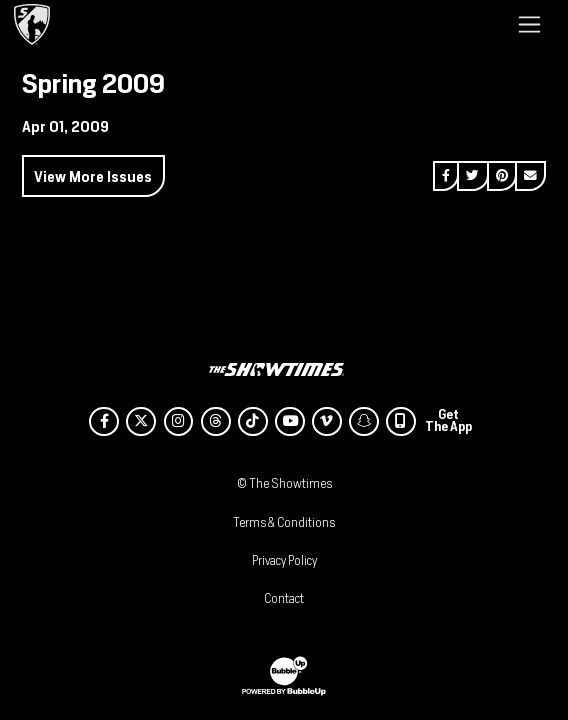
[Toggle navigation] (529, 24)
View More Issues (93, 176)
